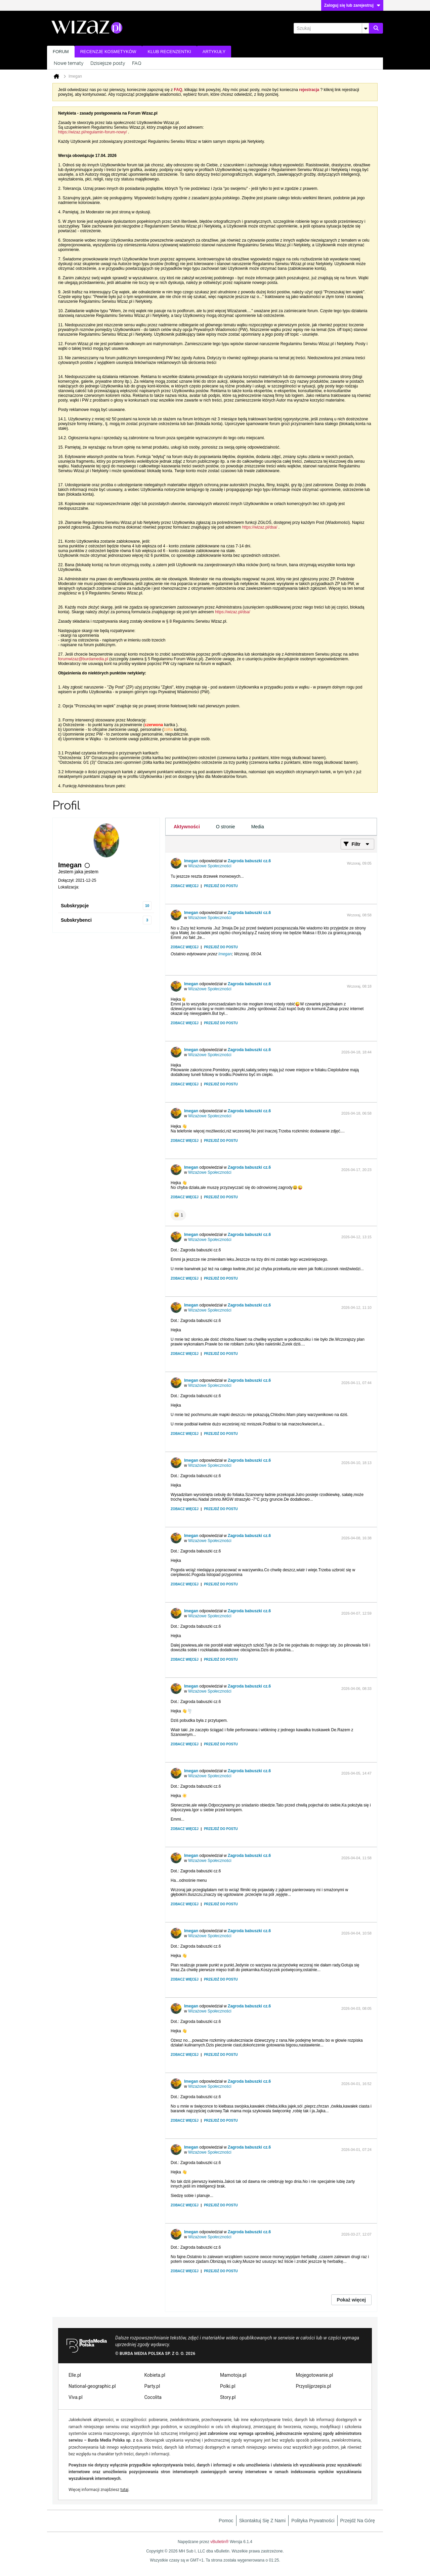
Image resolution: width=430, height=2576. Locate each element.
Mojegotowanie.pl (314, 2375)
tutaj (124, 2489)
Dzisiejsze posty (107, 63)
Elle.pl (75, 2375)
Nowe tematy (69, 63)
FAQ (136, 63)
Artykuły (214, 51)
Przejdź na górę (357, 2520)
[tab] (187, 826)
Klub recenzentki (169, 51)
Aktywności (187, 826)
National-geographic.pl (92, 2386)
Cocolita (153, 2397)
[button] (178, 1215)
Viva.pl (76, 2397)
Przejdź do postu (221, 886)
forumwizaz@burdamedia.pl (83, 659)
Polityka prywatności (312, 2520)
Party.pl (152, 2386)
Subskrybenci (76, 920)
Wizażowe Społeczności (209, 866)
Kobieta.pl (154, 2375)
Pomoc (226, 2520)
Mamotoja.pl (233, 2375)
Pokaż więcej (351, 2299)
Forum (61, 51)
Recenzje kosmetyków (108, 51)
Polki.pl (227, 2386)
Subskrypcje (75, 905)
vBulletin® (219, 2541)
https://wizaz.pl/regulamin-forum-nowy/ (92, 132)
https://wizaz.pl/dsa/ (259, 527)
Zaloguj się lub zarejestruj (352, 5)
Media (257, 826)
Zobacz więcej (185, 886)
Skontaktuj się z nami (262, 2520)
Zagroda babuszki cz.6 (249, 861)
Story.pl (227, 2397)
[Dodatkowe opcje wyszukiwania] (365, 28)
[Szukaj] (331, 28)
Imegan (191, 861)
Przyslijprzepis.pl (313, 2386)
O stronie (225, 826)
